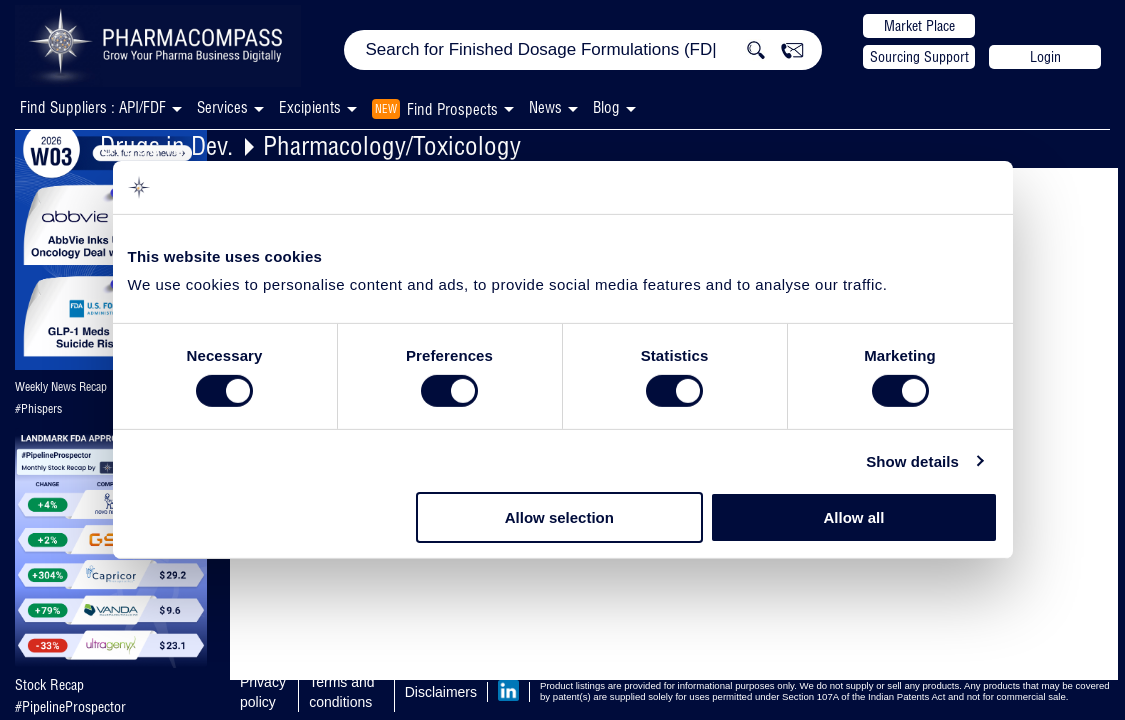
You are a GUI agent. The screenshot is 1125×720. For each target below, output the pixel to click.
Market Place (919, 26)
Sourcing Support (919, 57)
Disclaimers (441, 692)
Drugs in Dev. (166, 145)
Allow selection (559, 517)
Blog (606, 107)
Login (1045, 57)
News (545, 107)
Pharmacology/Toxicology (392, 145)
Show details (912, 461)
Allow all (854, 517)
